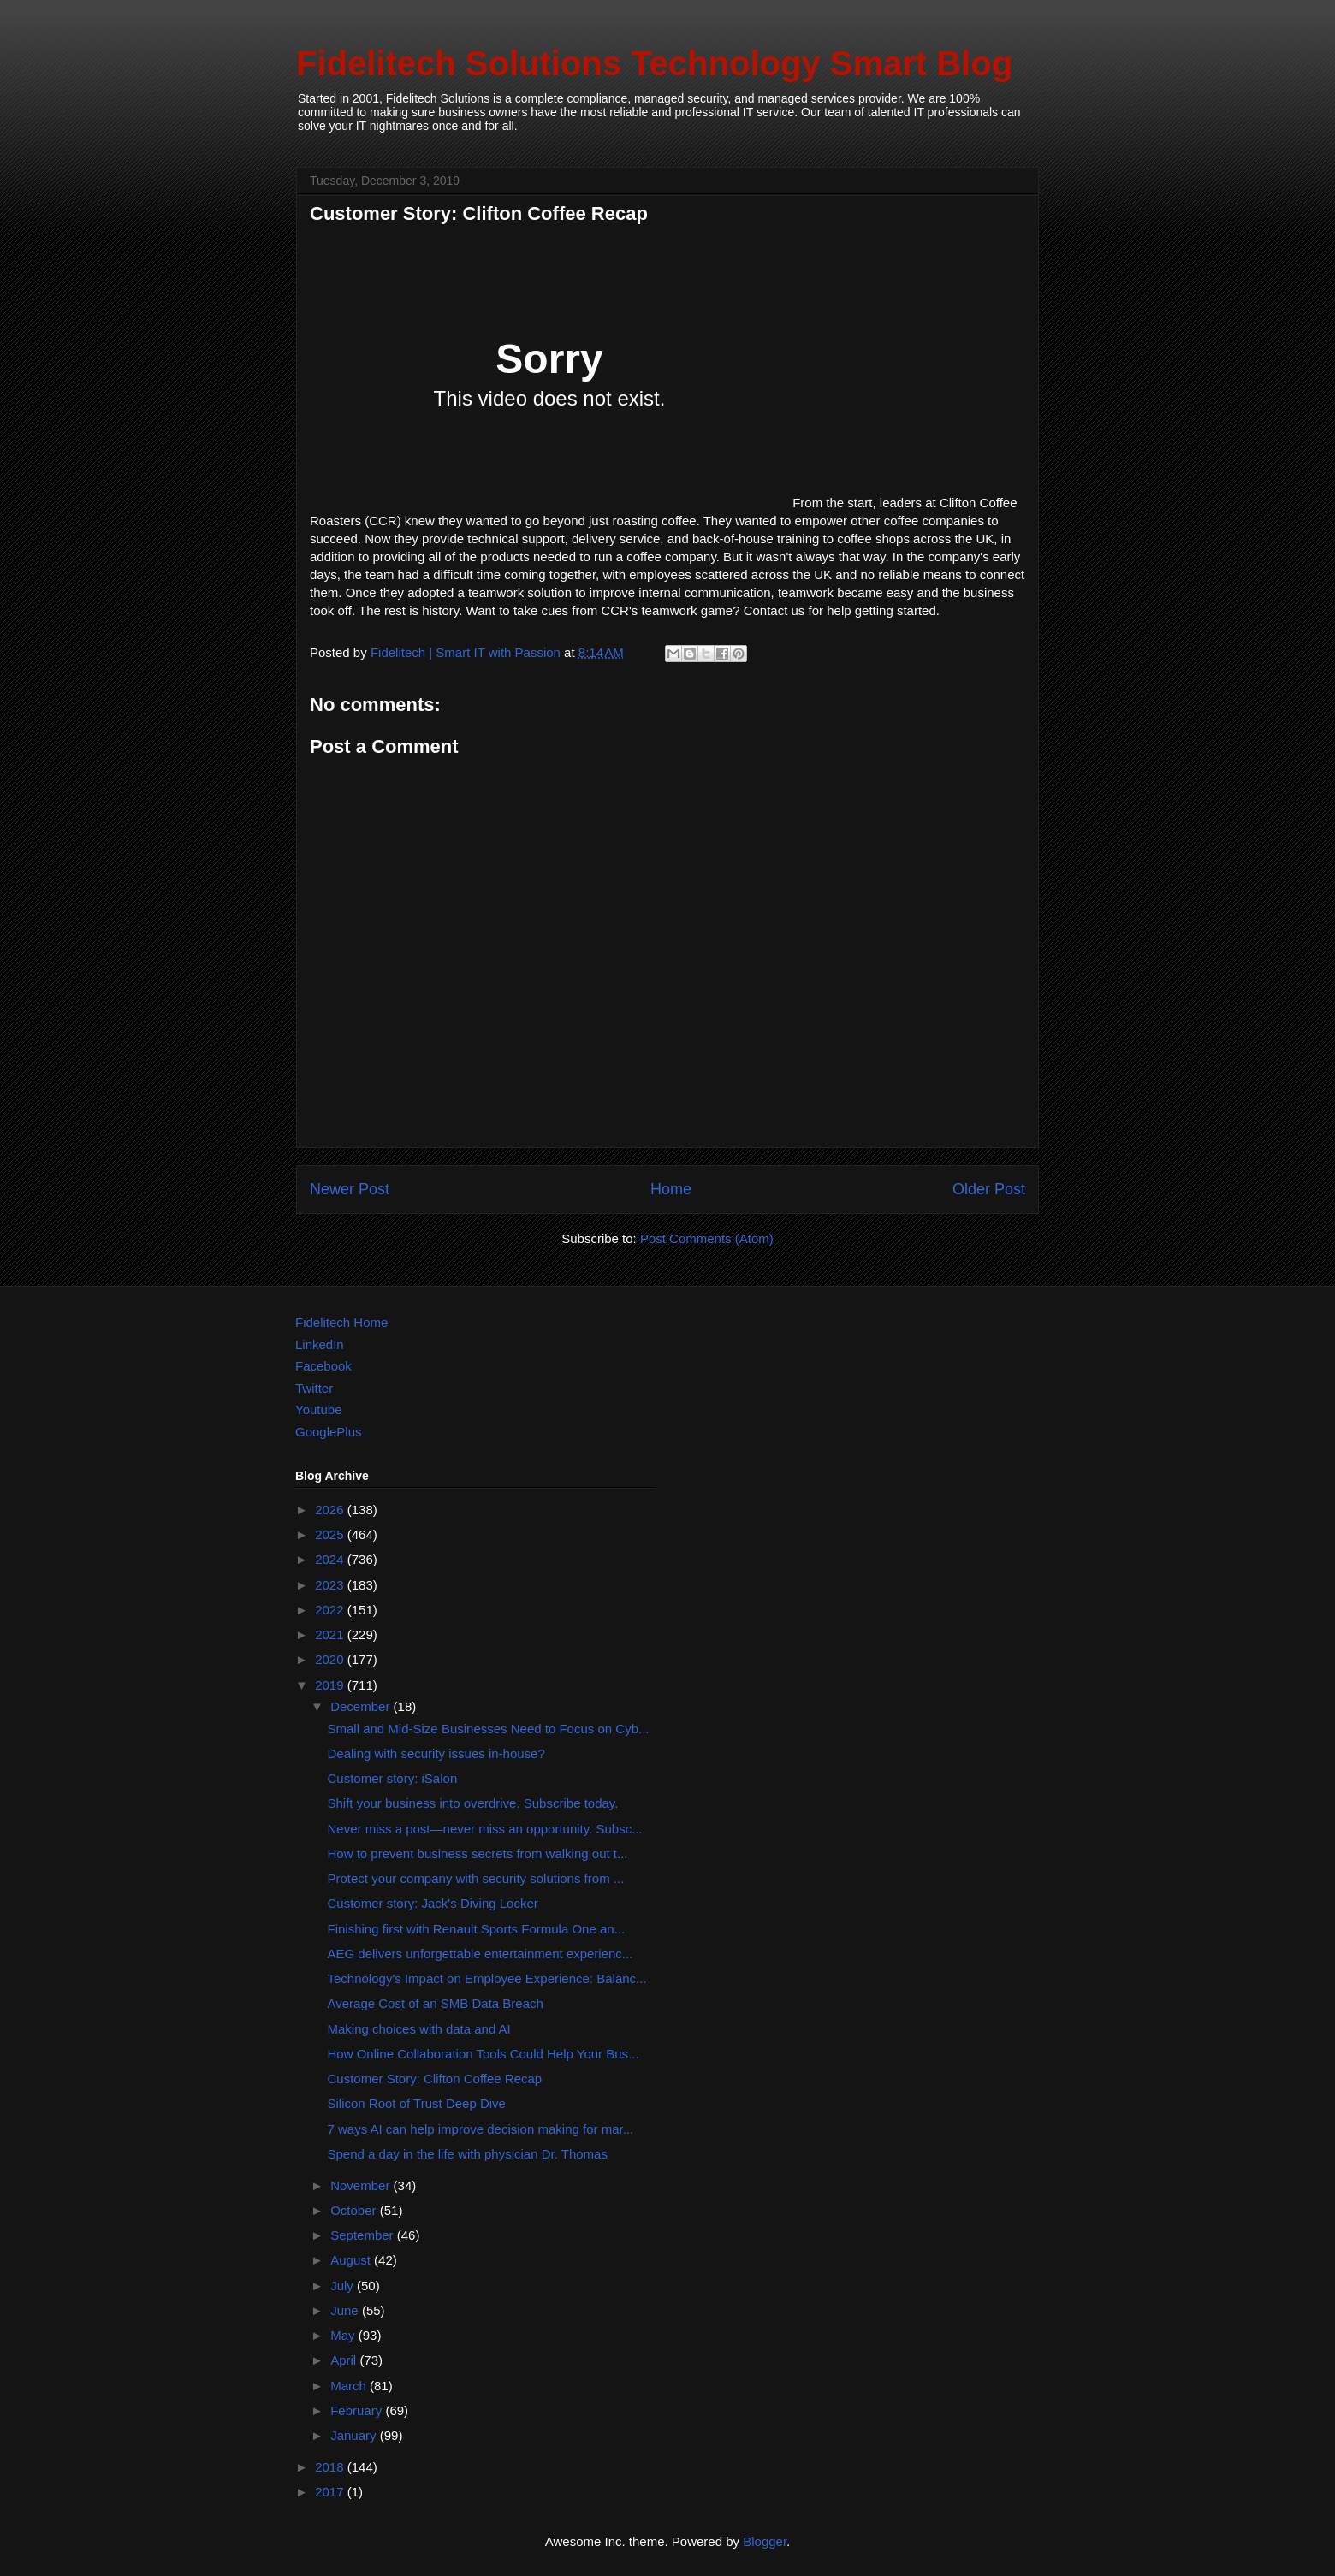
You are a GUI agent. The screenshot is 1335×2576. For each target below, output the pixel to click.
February (357, 2410)
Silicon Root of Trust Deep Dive (417, 2103)
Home (670, 1189)
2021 (331, 1634)
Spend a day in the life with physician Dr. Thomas (468, 2154)
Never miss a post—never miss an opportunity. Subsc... (485, 1828)
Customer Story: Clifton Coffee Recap (435, 2078)
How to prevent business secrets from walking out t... (478, 1853)
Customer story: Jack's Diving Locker (433, 1903)
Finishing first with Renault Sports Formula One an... (477, 1929)
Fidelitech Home (341, 1322)
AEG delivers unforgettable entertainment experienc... (480, 1953)
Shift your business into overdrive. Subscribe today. (473, 1803)
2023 (331, 1585)
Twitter (314, 1388)
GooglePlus (328, 1431)
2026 (331, 1509)
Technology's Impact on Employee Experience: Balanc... (487, 1978)
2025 (331, 1534)
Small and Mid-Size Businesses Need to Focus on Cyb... (489, 1728)
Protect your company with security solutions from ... (476, 1878)
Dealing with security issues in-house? (436, 1753)
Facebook (323, 1366)
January (355, 2435)
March (350, 2385)
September (363, 2235)
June (346, 2310)
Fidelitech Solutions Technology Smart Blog (654, 63)
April (344, 2360)
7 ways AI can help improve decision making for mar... (481, 2129)
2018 (331, 2467)
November (361, 2185)
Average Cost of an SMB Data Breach (435, 2003)
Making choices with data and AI (419, 2029)
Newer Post (349, 1189)
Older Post (988, 1189)
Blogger (764, 2541)
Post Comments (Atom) (707, 1238)
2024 (331, 1559)
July (343, 2285)
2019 (331, 1685)
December (361, 1706)
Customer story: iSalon (393, 1778)
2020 (331, 1659)
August (352, 2260)
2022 (331, 1609)
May (344, 2335)
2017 (331, 2491)
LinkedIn (319, 1344)
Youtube (318, 1409)
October (355, 2210)
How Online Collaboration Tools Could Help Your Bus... (483, 2053)
